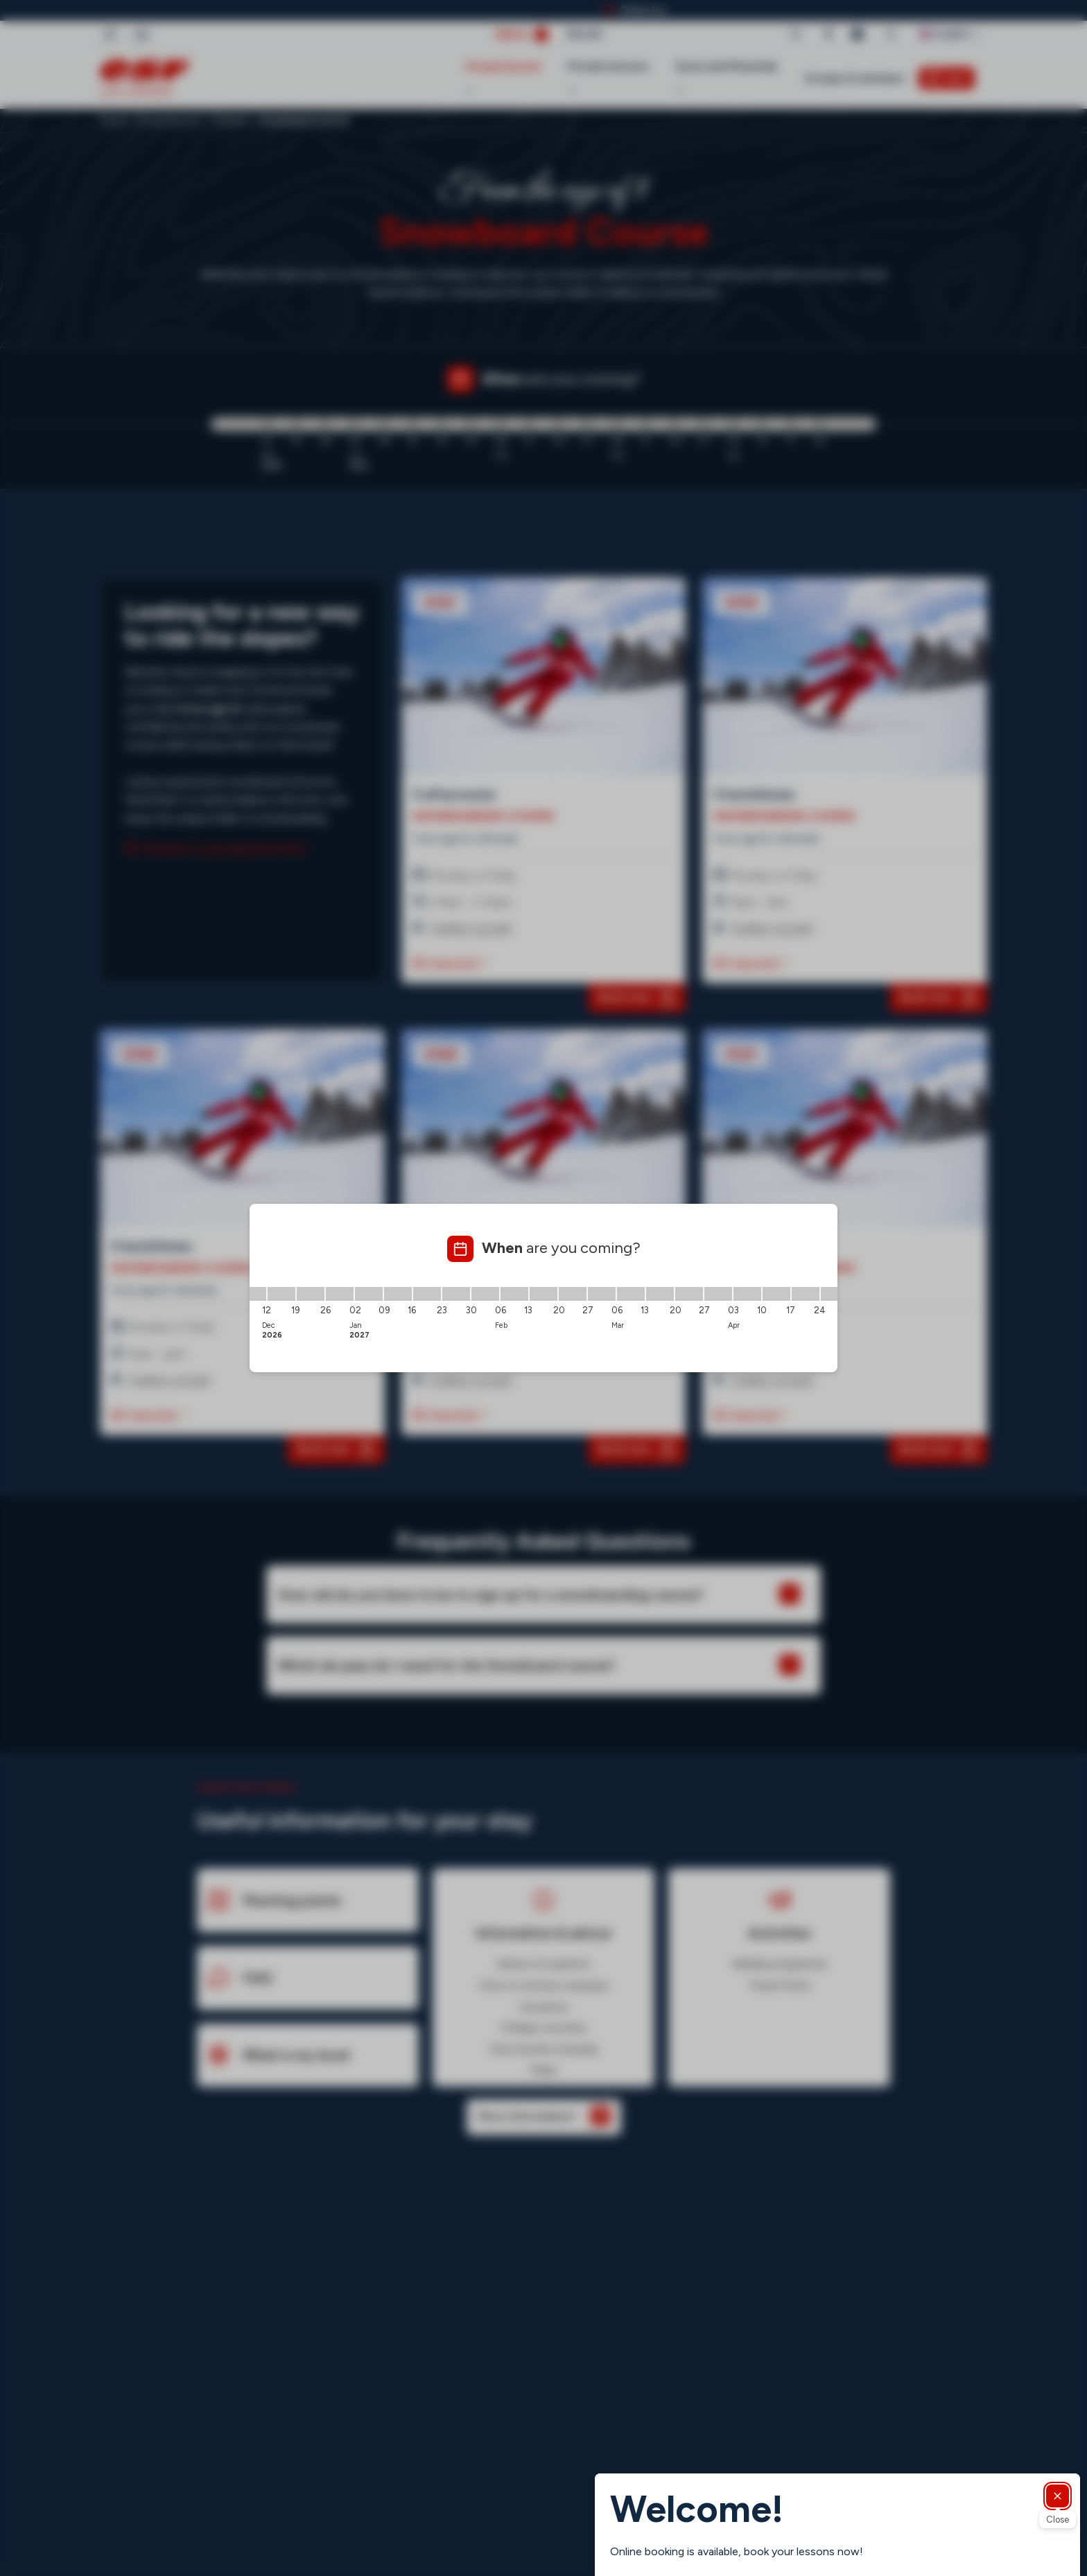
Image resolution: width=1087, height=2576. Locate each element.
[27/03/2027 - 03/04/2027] (718, 1294)
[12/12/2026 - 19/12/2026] (281, 1294)
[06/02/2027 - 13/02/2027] (514, 1294)
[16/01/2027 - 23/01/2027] (427, 1294)
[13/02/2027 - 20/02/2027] (543, 1294)
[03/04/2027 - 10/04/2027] (747, 1294)
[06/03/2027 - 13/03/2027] (631, 1294)
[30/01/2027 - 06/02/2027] (485, 1294)
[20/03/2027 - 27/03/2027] (689, 1294)
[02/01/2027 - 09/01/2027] (369, 1294)
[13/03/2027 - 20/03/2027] (660, 1294)
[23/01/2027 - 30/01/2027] (456, 1294)
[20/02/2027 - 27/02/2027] (572, 1294)
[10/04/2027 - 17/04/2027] (776, 1294)
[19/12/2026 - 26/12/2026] (310, 1294)
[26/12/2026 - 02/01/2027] (340, 1294)
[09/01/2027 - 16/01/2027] (398, 1294)
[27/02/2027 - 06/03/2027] (602, 1294)
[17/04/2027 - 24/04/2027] (805, 1294)
